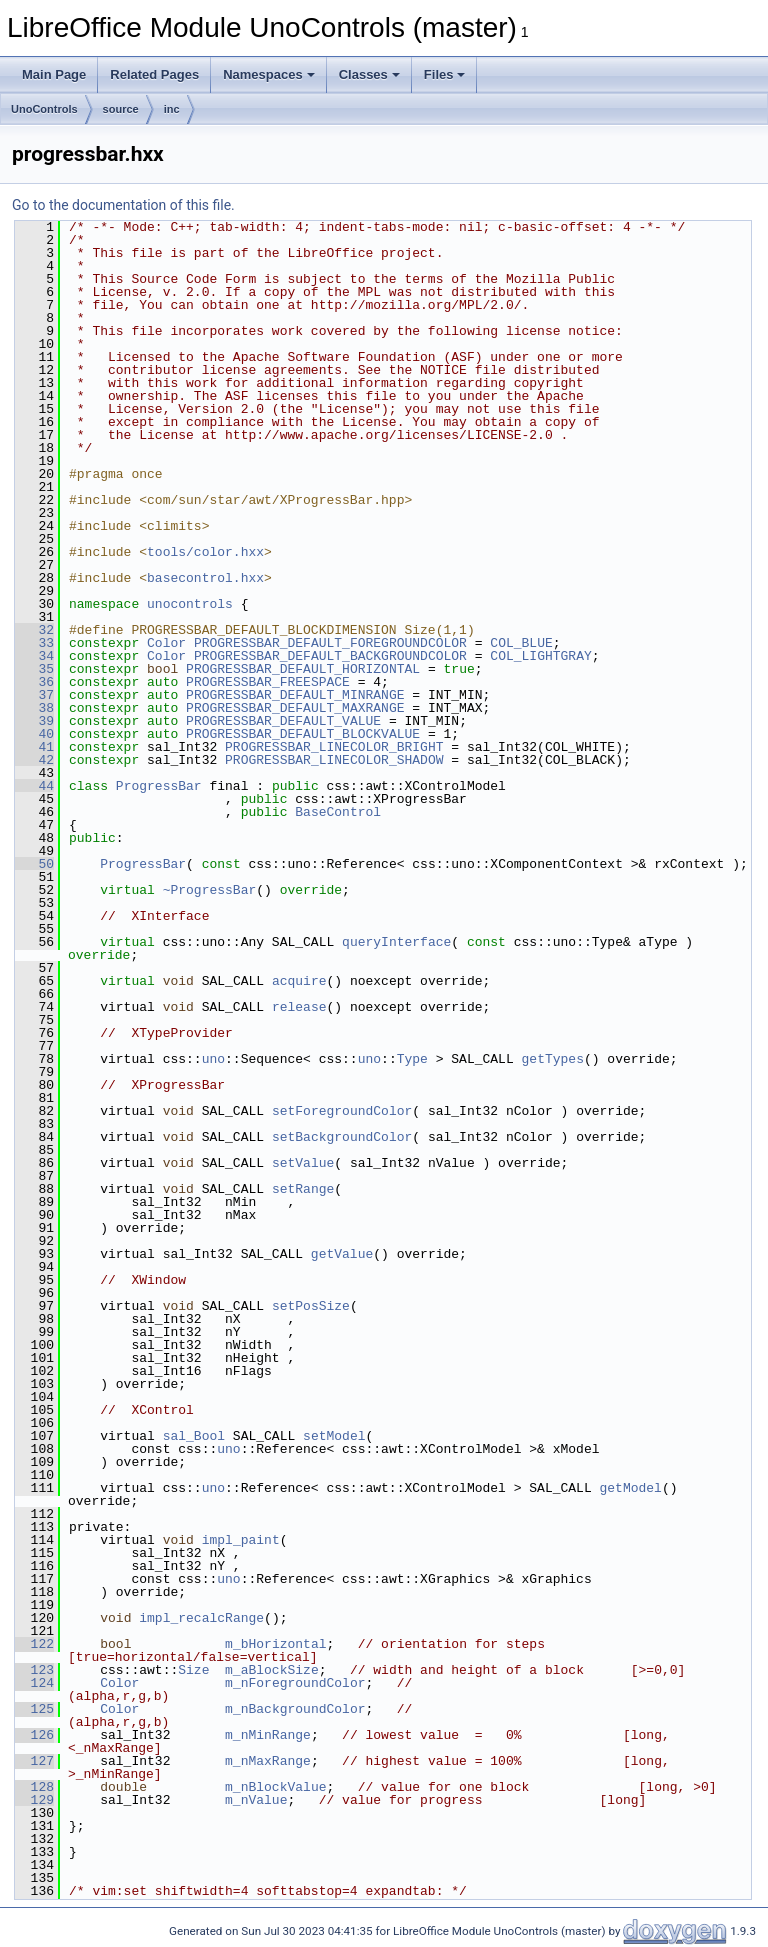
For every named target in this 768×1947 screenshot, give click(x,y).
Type (412, 1059)
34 (34, 656)
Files (445, 74)
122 (34, 1644)
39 (34, 721)
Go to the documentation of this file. (123, 205)
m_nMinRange (268, 1735)
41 (34, 747)
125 (34, 1709)
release (299, 1007)
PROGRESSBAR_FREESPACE (268, 682)
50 (34, 864)
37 (34, 695)
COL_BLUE (521, 643)
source (121, 109)
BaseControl (338, 812)
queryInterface (396, 942)
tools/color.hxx (205, 552)
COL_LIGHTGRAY (540, 656)
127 (34, 1761)
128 (34, 1787)
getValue (342, 1254)
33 (34, 643)
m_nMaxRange (268, 1761)
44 (34, 786)
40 (34, 734)
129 (34, 1800)
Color (166, 643)
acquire (299, 981)
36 (34, 682)
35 (34, 669)
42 (34, 760)
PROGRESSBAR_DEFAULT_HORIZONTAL (303, 669)
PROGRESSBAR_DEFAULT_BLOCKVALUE (303, 734)
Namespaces (269, 74)
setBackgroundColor (342, 1137)
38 (34, 708)
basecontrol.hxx (205, 578)
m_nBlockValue (275, 1787)
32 (34, 630)
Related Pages (154, 74)
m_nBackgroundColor (295, 1709)
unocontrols (190, 604)
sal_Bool (194, 1436)
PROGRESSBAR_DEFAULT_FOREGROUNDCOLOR (330, 643)
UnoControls (44, 109)
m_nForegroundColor (295, 1683)
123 (34, 1670)
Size (193, 1670)
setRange (303, 1189)
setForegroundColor (342, 1111)
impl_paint (241, 1540)
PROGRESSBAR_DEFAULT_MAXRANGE (295, 708)
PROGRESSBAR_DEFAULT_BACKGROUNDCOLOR (330, 656)
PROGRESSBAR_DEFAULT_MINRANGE (295, 695)
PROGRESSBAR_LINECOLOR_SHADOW (334, 760)
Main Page (54, 74)
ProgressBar (159, 786)
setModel (334, 1436)
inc (172, 109)
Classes (369, 74)
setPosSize (311, 1306)
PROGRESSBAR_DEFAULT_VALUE (283, 721)
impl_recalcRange (201, 1618)
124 (34, 1683)
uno (213, 1059)
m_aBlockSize (272, 1670)
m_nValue (256, 1800)
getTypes (552, 1059)
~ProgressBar (210, 890)
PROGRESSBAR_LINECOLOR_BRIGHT (334, 747)
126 (34, 1735)
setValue (303, 1163)
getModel (630, 1488)
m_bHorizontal (275, 1644)
